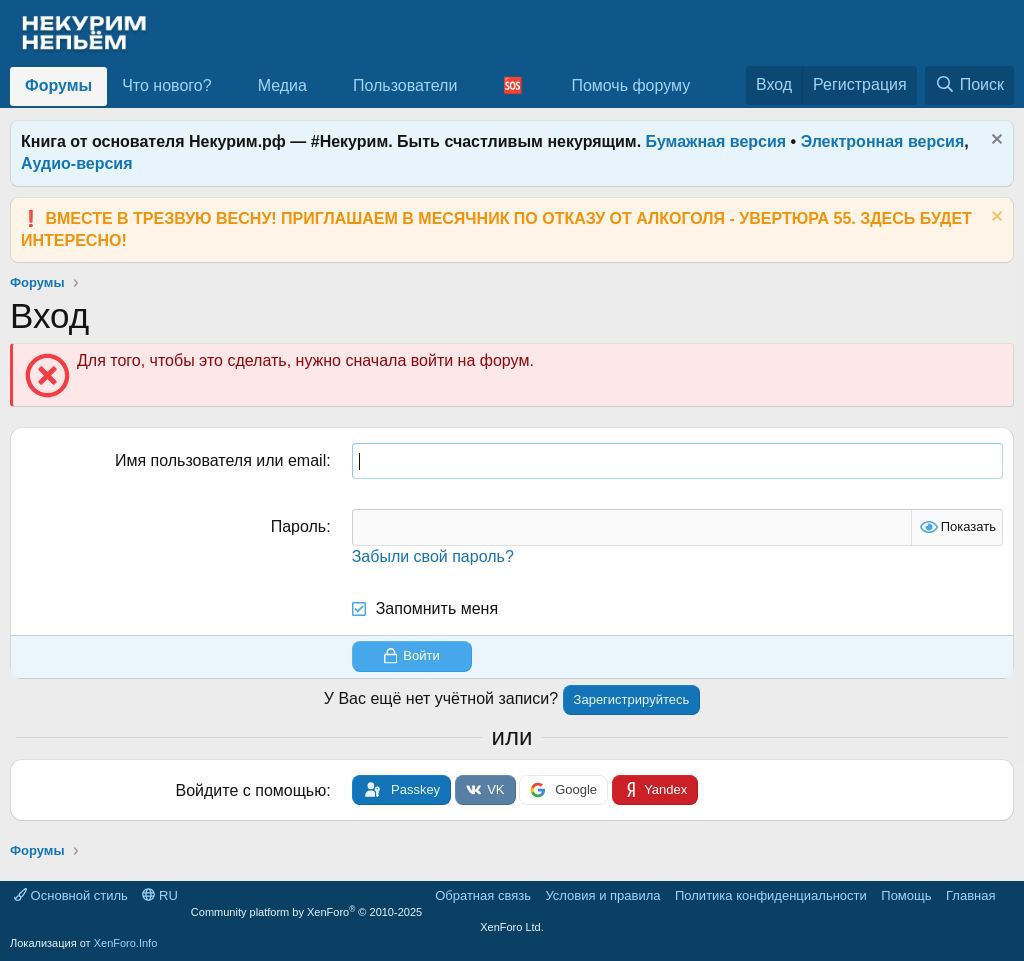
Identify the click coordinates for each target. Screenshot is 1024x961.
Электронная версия (883, 141)
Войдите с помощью (251, 790)
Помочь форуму (630, 85)
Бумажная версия (716, 141)
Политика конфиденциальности (771, 895)
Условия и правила (602, 895)
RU (159, 895)
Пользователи (405, 85)
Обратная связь (483, 895)
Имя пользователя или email (220, 460)
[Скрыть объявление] (994, 141)
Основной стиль (71, 895)
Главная (970, 895)
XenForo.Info (126, 943)
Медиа (282, 85)
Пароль (299, 526)
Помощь (906, 895)
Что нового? (166, 85)
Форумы (58, 85)
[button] (227, 86)
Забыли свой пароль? (433, 556)
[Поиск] (969, 85)
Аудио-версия (77, 163)
